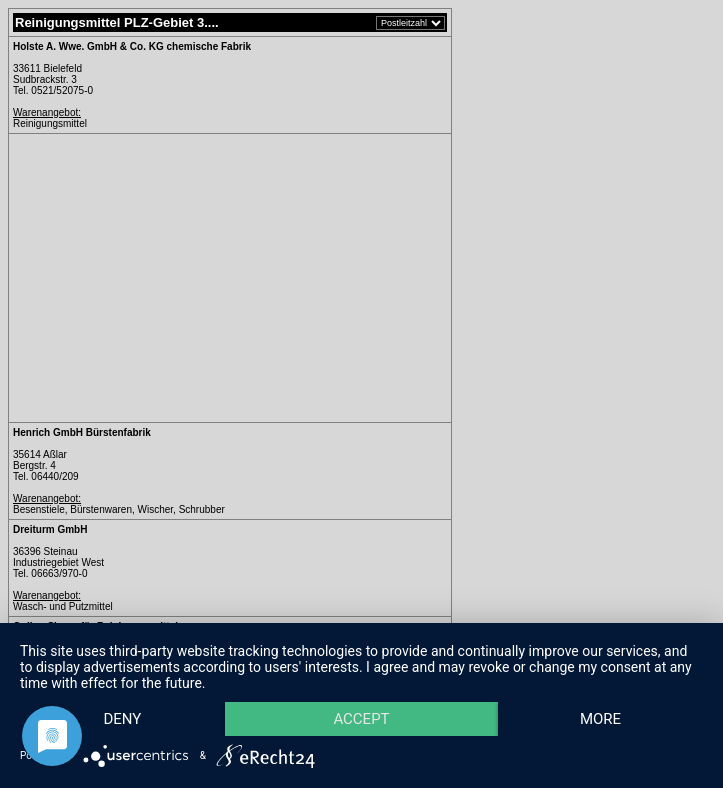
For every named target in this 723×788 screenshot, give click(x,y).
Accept (361, 719)
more (600, 719)
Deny (123, 719)
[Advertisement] (181, 278)
